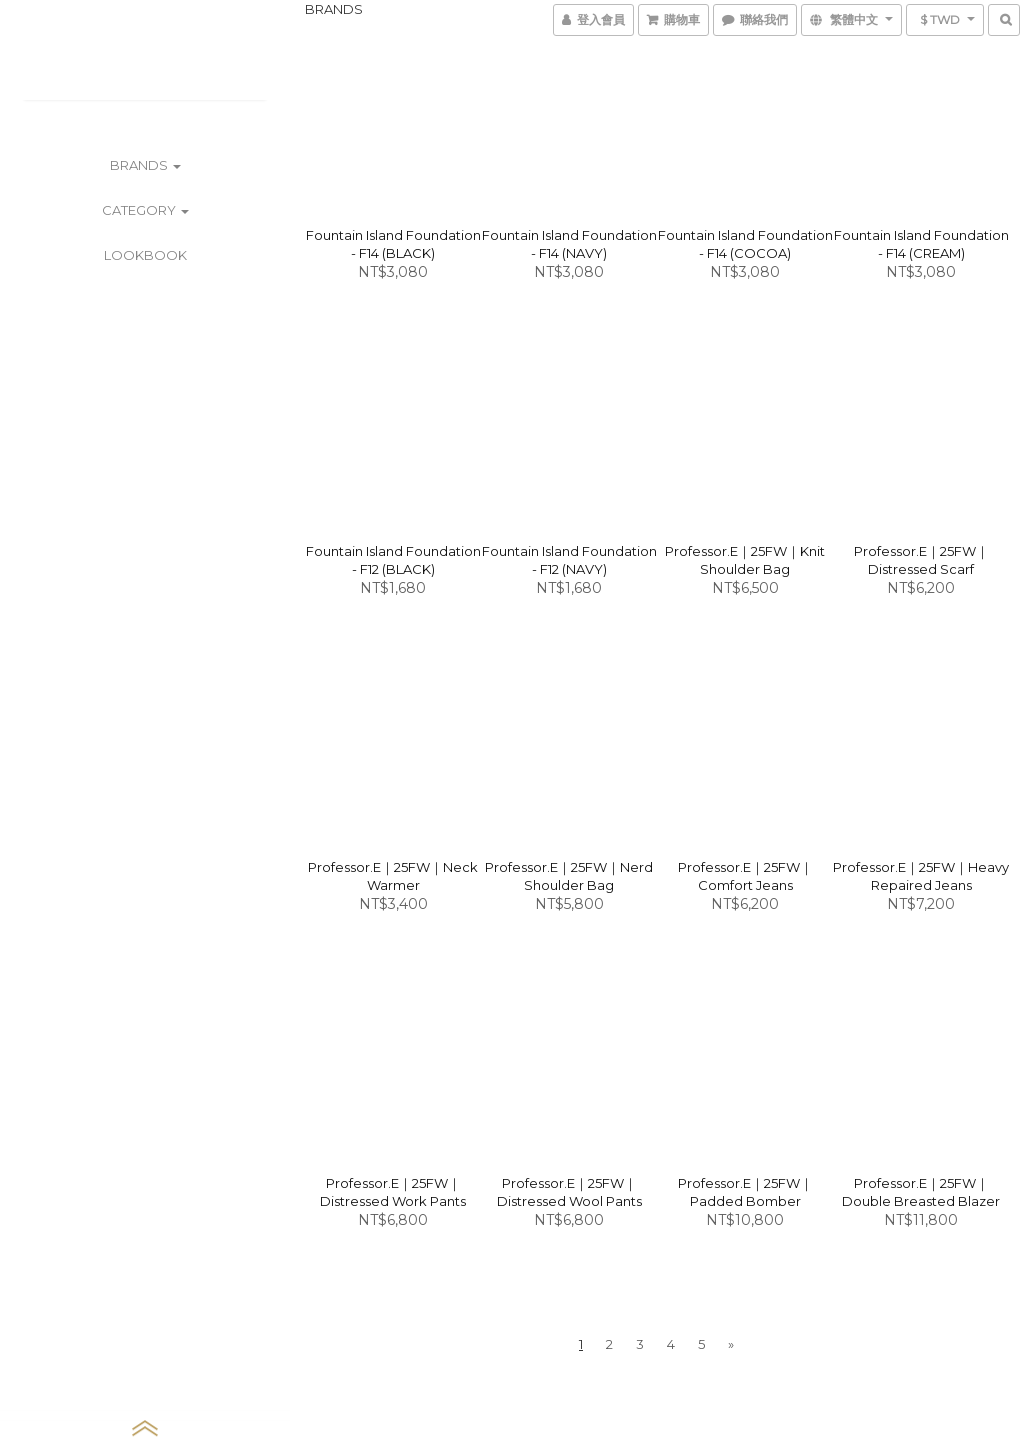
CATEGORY (145, 210)
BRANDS (145, 165)
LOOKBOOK (145, 255)
